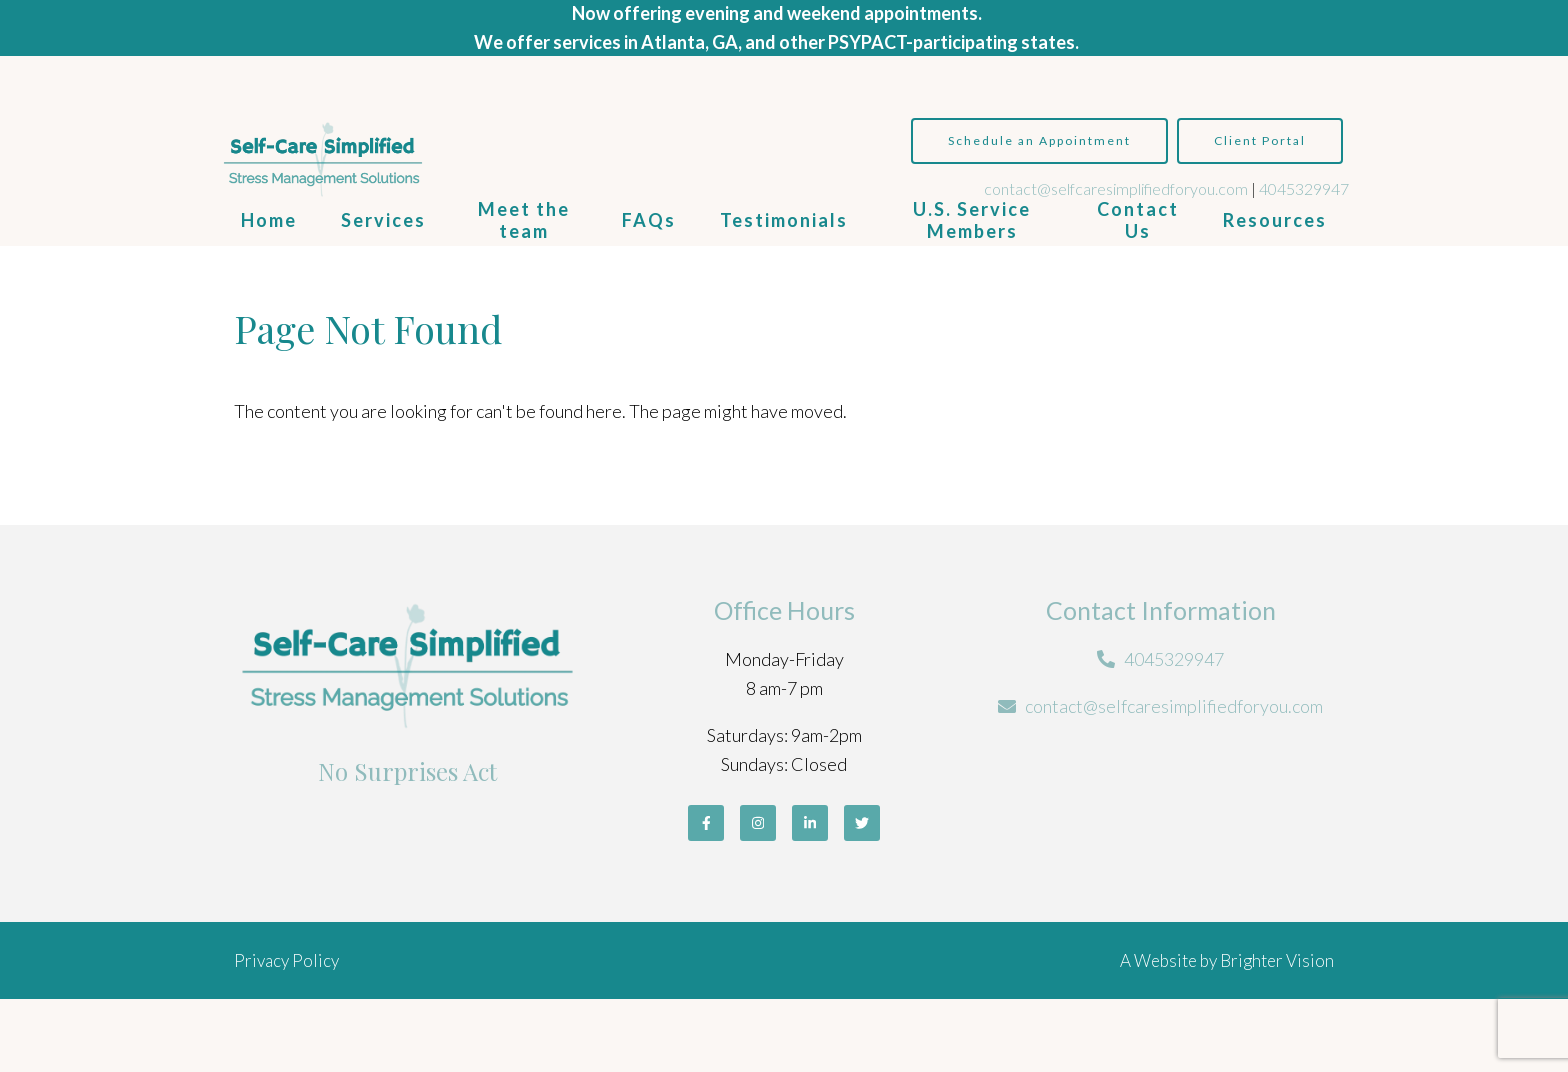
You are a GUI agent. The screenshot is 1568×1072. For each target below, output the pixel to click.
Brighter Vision (1277, 960)
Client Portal (1260, 140)
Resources (1275, 220)
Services (383, 220)
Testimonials (784, 220)
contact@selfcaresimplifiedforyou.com (1116, 188)
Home (269, 220)
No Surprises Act (407, 771)
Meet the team (524, 220)
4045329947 (1304, 188)
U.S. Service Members (972, 220)
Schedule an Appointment (1039, 140)
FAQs (649, 220)
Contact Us (1138, 220)
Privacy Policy (286, 960)
